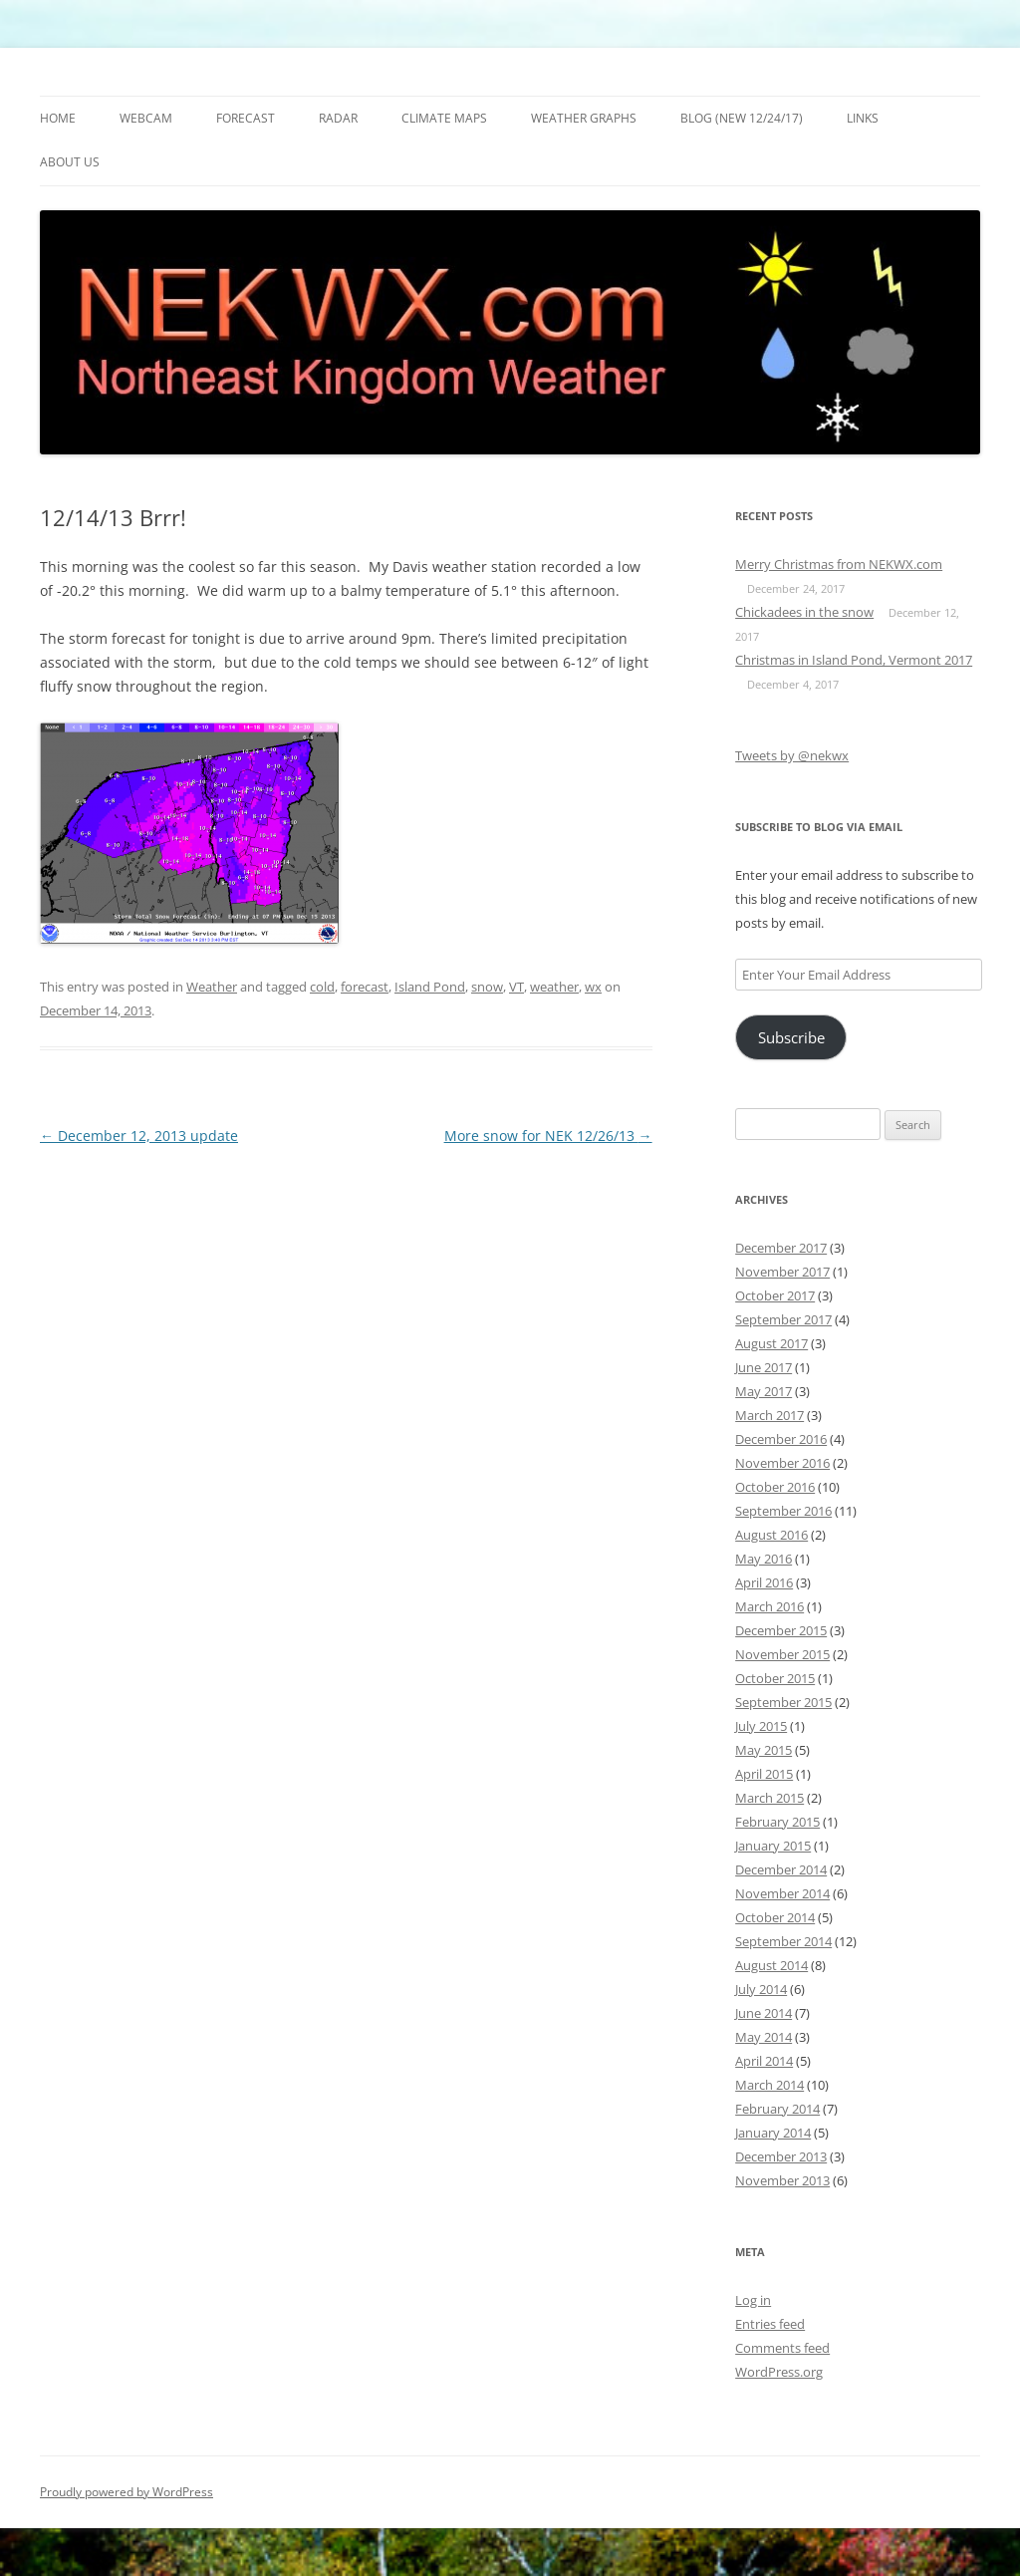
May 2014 (763, 2037)
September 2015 (783, 1702)
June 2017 (763, 1367)
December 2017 (781, 1248)
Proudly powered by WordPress (126, 2491)
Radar (338, 118)
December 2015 (781, 1630)
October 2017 (775, 1295)
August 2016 (771, 1535)
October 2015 (775, 1678)
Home (58, 118)
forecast (364, 987)
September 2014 (783, 1941)
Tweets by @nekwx (792, 755)
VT (516, 987)
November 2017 (782, 1272)
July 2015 (761, 1726)
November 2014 (782, 1893)
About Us (70, 161)
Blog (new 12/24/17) (741, 118)
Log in (753, 2300)
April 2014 (764, 2061)
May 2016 (763, 1559)
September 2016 (783, 1511)
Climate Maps (444, 118)
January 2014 (773, 2133)
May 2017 (763, 1391)
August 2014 (771, 1965)
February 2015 (777, 1822)
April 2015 (764, 1774)
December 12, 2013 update (139, 1135)
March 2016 (769, 1606)
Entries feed (770, 2324)
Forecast (245, 118)
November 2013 (782, 2180)
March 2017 (769, 1415)
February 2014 (777, 2109)
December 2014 (781, 1869)
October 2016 (775, 1487)
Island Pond (429, 987)
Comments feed (782, 2348)
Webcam (146, 118)
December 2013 (781, 2156)
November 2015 (782, 1654)
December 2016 (781, 1439)
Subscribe (791, 1037)
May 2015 (763, 1750)
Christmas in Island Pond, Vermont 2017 (853, 660)
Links (863, 118)
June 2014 (763, 2013)
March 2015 (769, 1798)
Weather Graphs (584, 118)
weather (554, 987)
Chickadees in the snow (804, 612)
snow (487, 987)
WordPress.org (779, 2372)
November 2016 (782, 1463)
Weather (211, 987)
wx (593, 987)
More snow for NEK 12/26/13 (548, 1135)
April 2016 (764, 1582)
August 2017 (771, 1343)
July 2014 (761, 1989)
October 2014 (775, 1917)
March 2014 (769, 2085)
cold (322, 987)
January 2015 (773, 1846)
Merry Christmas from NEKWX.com (838, 564)
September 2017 (783, 1319)
